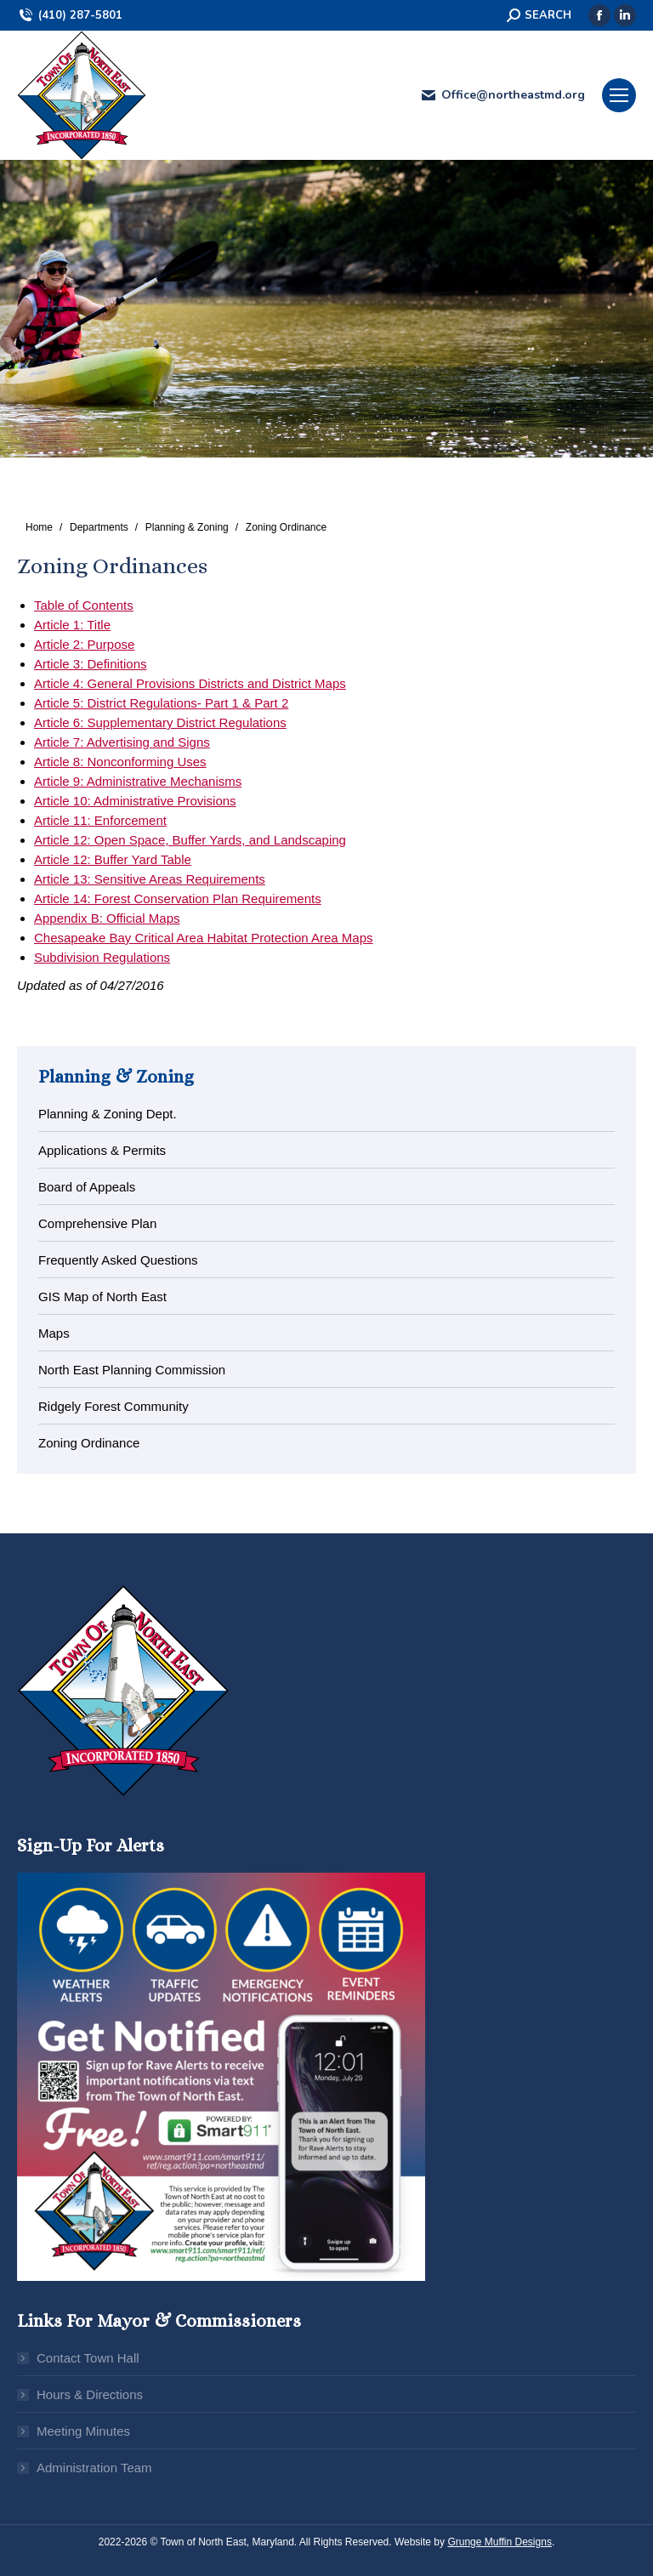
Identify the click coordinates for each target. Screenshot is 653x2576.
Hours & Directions (90, 2394)
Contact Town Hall (88, 2358)
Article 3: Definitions (90, 664)
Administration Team (94, 2467)
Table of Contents (83, 605)
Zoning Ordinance (88, 1443)
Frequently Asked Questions (118, 1260)
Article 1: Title (72, 624)
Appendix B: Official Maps (106, 918)
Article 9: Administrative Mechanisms (137, 781)
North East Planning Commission (131, 1369)
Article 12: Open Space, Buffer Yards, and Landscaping (190, 840)
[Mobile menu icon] (619, 95)
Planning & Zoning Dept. (107, 1113)
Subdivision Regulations (102, 957)
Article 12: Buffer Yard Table (112, 859)
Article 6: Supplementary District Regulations (160, 722)
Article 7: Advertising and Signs (122, 742)
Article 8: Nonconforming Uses (120, 761)
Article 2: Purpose (84, 644)
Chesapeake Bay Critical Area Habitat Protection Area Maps (203, 937)
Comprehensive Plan (97, 1223)
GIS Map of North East (102, 1296)
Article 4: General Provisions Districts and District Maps (190, 683)
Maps (54, 1333)
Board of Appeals (86, 1187)
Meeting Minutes (83, 2431)
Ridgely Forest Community (113, 1406)
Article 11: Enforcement (100, 820)
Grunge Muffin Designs (499, 2542)
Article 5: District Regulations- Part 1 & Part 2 (161, 703)
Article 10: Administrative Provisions (135, 800)
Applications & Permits (102, 1150)
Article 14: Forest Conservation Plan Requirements (177, 898)
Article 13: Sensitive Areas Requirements (149, 879)
